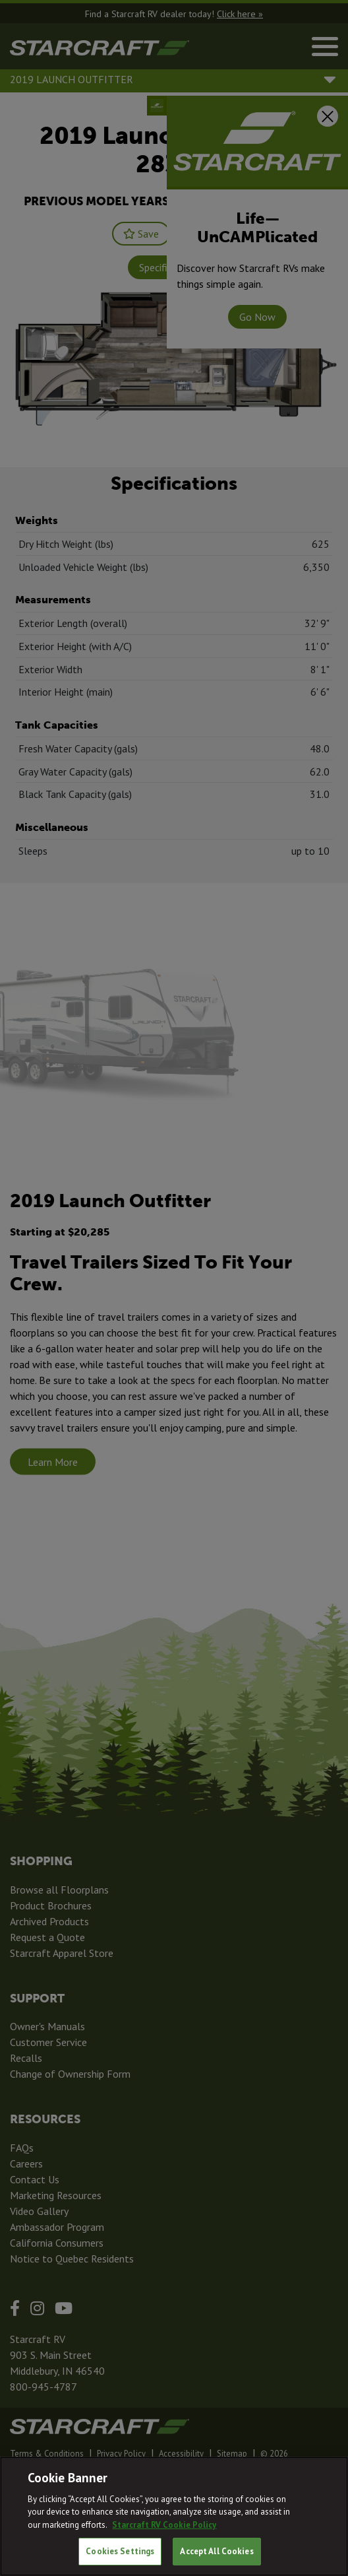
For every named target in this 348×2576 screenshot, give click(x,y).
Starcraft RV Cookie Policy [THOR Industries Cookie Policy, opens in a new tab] (164, 2524)
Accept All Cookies (216, 2551)
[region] (174, 2516)
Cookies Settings (120, 2551)
